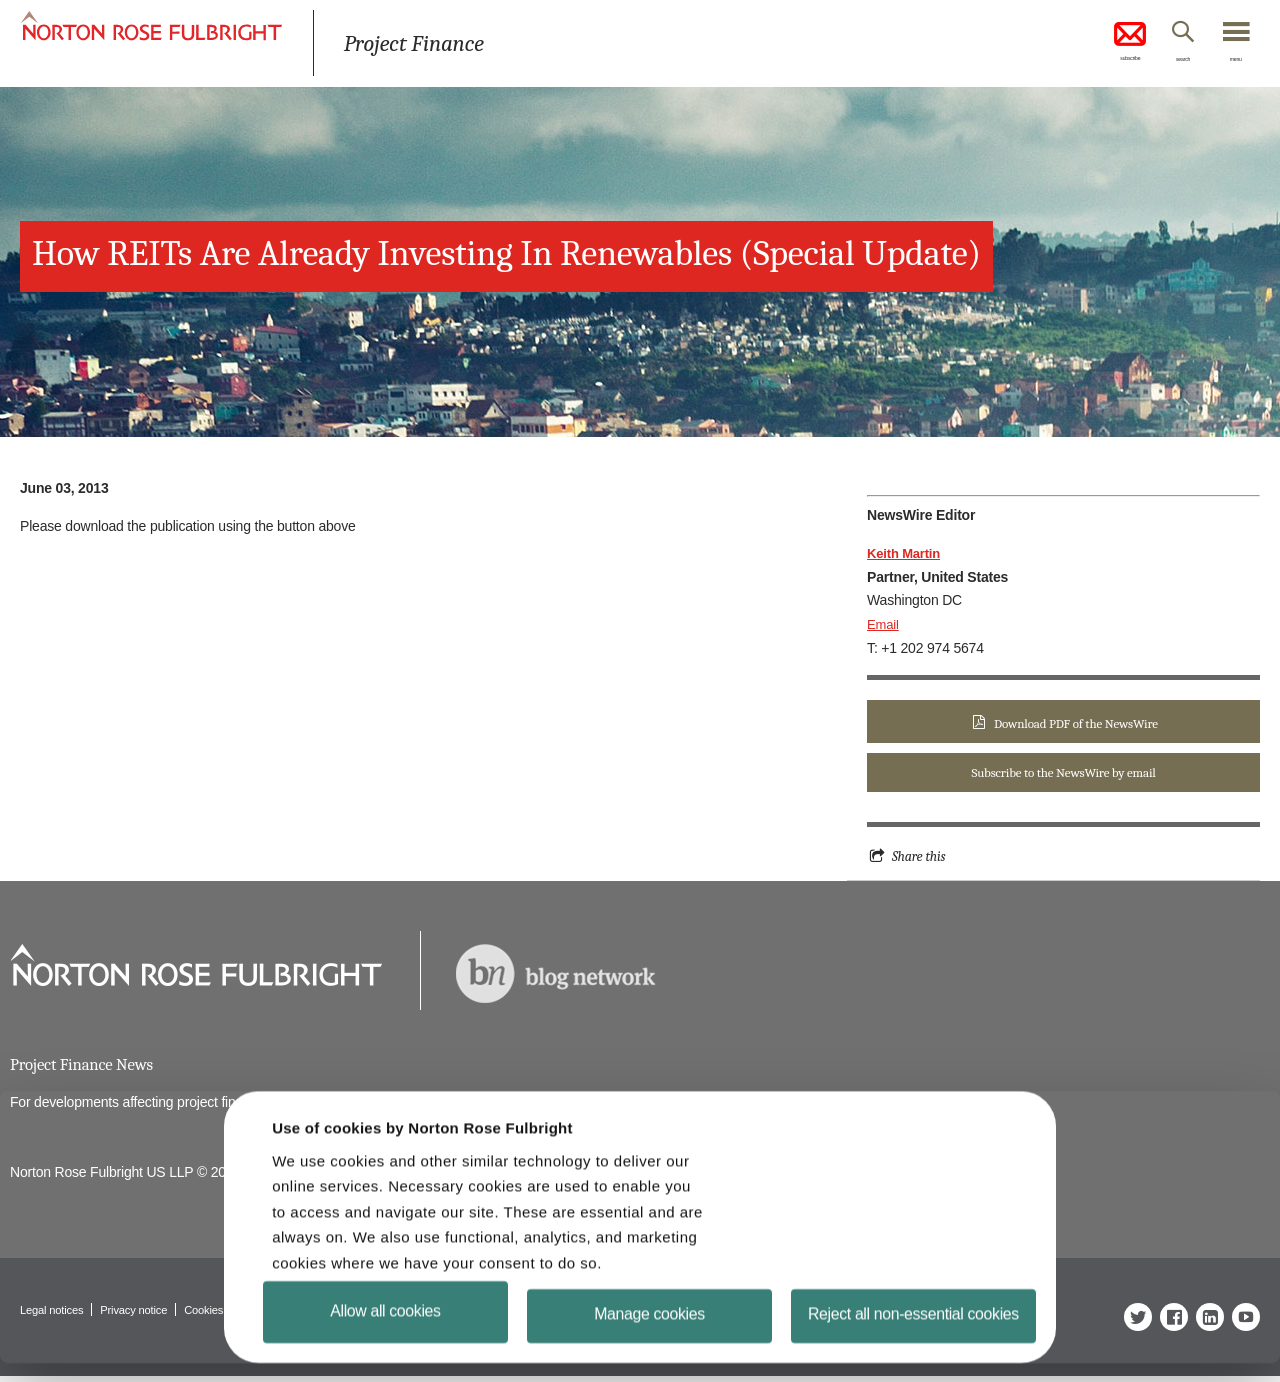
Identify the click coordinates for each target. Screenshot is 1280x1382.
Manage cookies (649, 1323)
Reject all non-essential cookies (914, 1327)
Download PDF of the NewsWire (1076, 723)
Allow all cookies (385, 1315)
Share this (920, 859)
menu (1229, 63)
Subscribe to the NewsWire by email (1063, 774)
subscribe (1090, 44)
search (1160, 63)
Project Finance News (86, 1068)
